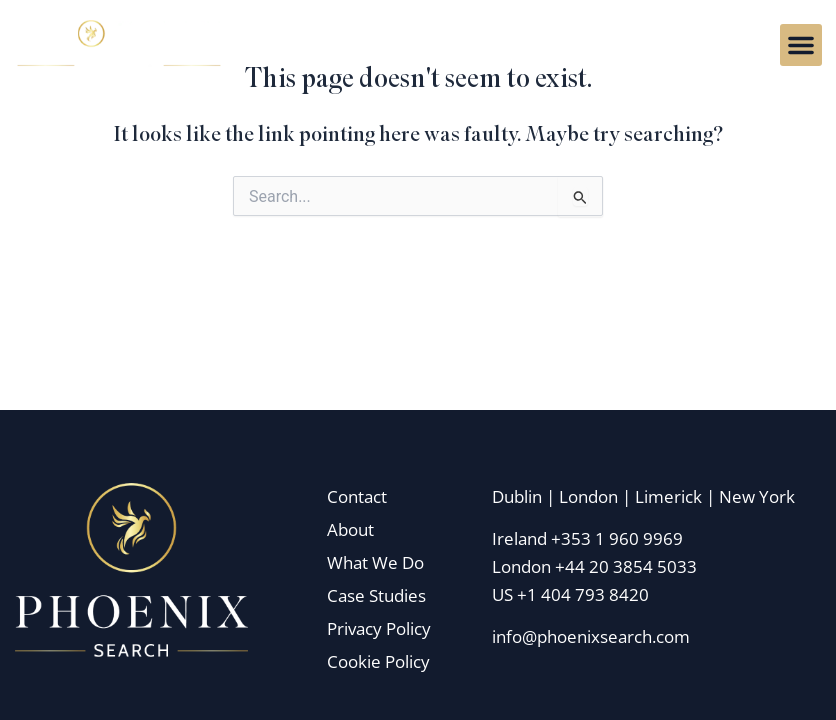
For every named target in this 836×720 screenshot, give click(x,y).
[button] (801, 45)
